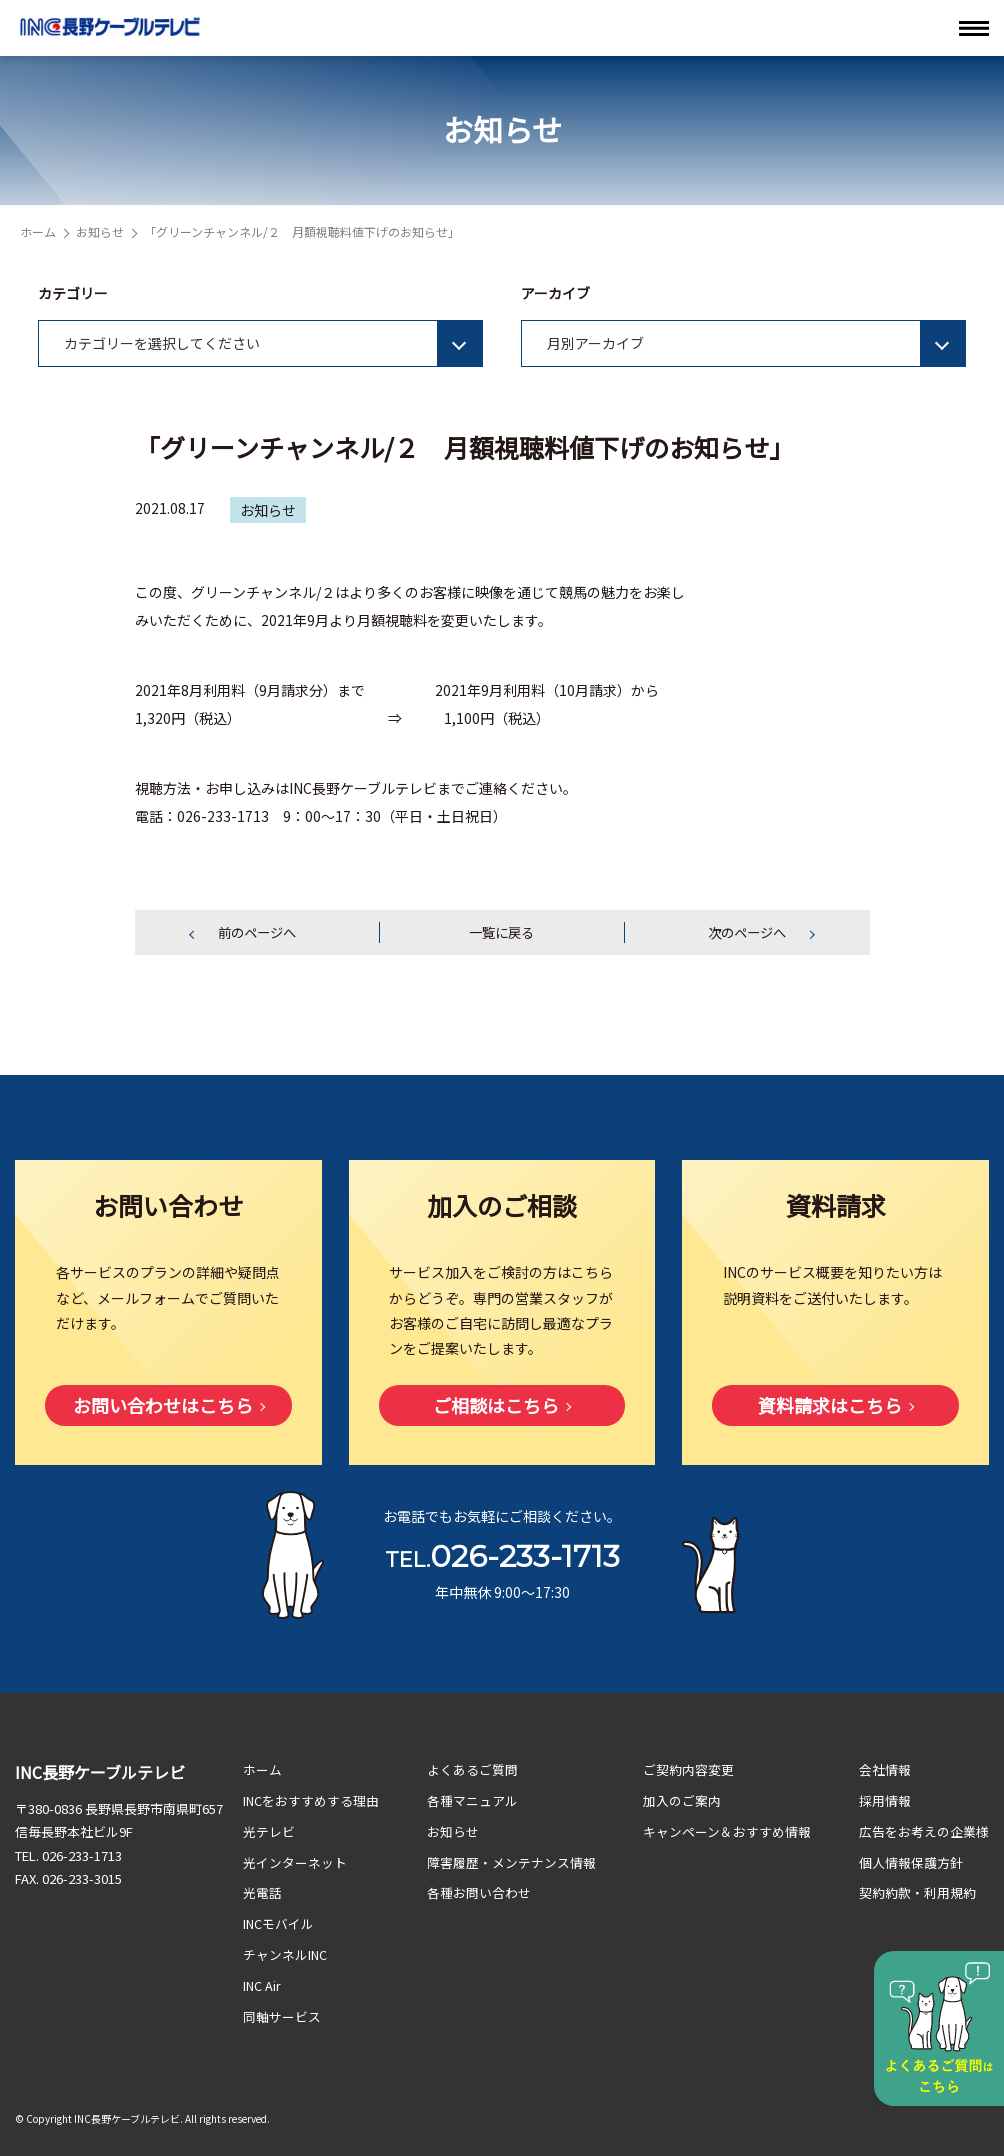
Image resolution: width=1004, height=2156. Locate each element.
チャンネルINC (285, 1953)
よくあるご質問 (472, 1770)
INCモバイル (279, 1922)
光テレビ (269, 1831)
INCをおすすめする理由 (311, 1801)
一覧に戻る (502, 933)
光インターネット (295, 1862)
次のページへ (747, 933)
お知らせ (100, 231)
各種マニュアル (472, 1801)
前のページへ (257, 933)
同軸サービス (282, 2013)
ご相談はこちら (496, 1407)
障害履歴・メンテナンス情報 (511, 1862)
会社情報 (885, 1770)
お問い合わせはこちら (163, 1407)
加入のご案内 (683, 1801)
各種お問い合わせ (479, 1892)
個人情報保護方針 (911, 1862)
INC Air (262, 1983)
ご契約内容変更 (689, 1770)
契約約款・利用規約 (917, 1892)
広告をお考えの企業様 (924, 1831)
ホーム (38, 231)
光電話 (262, 1892)
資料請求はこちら (830, 1407)
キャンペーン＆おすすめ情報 (728, 1831)
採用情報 (885, 1801)
